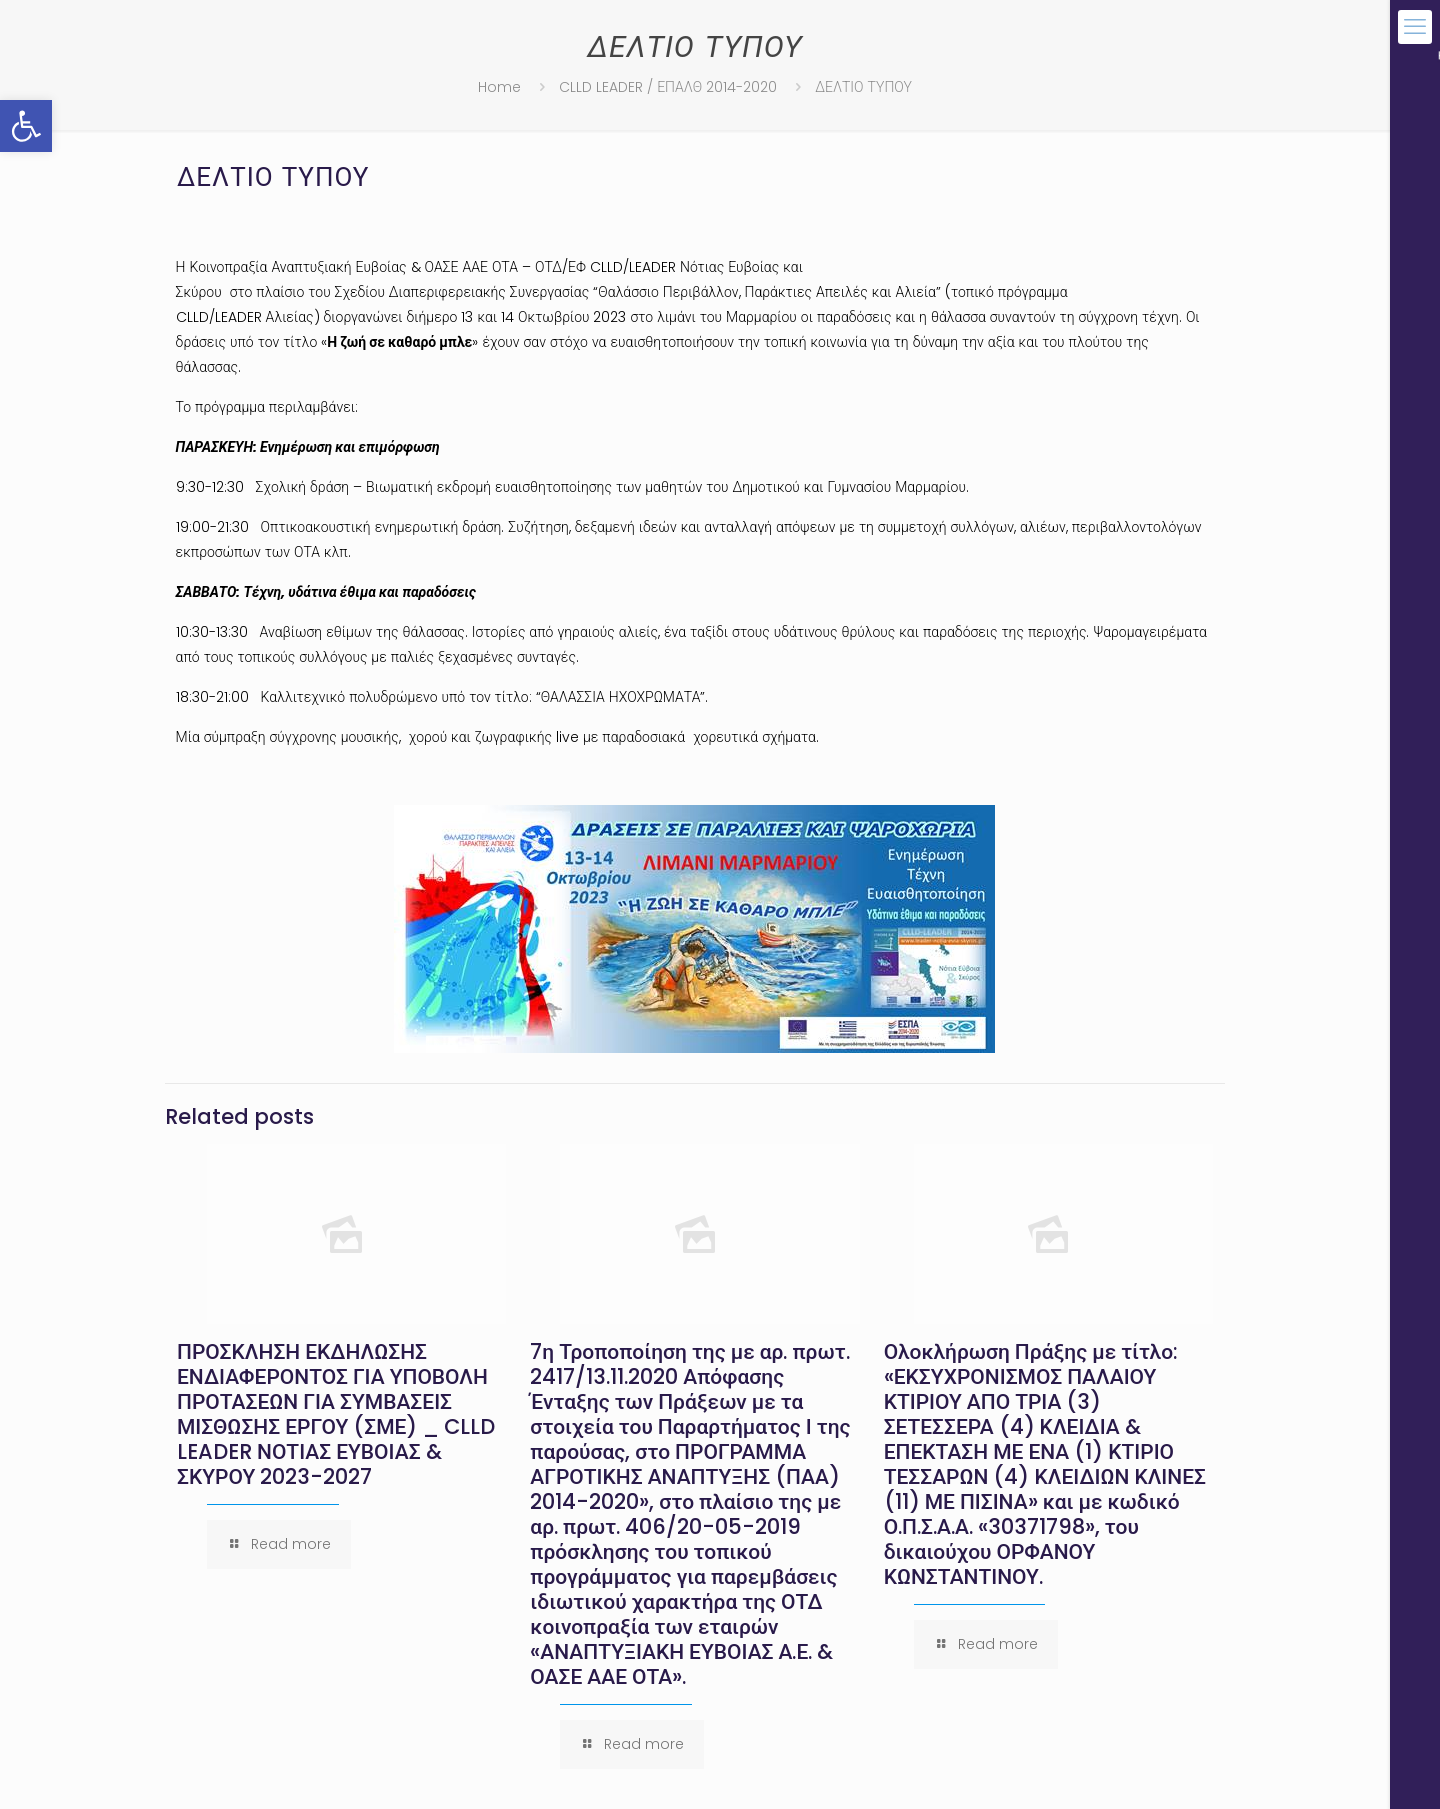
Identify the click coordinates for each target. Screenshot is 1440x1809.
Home (499, 87)
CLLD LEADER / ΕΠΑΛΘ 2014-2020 (668, 87)
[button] (26, 126)
